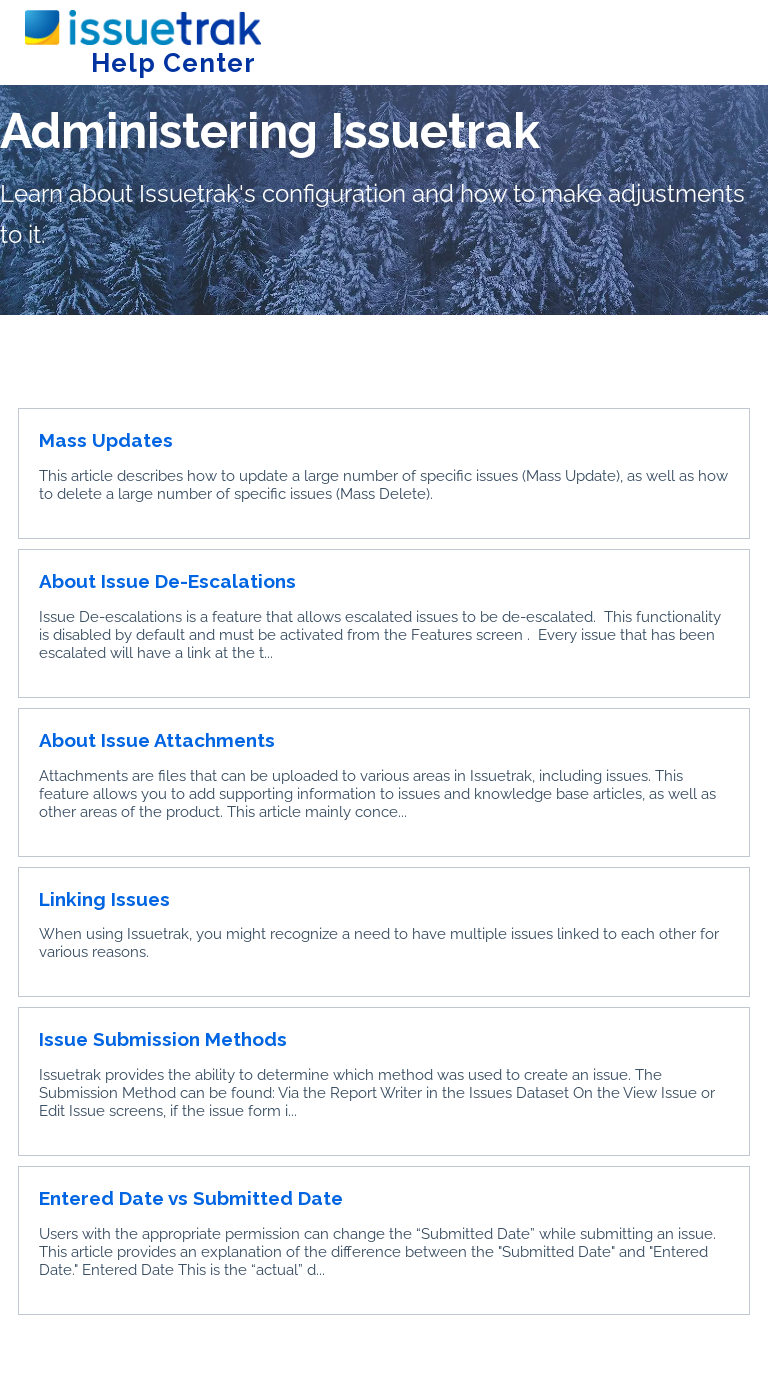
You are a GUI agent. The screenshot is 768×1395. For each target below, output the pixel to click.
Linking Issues (104, 899)
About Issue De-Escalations (167, 581)
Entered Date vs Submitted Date (191, 1198)
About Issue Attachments (157, 740)
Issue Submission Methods (163, 1039)
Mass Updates (106, 440)
